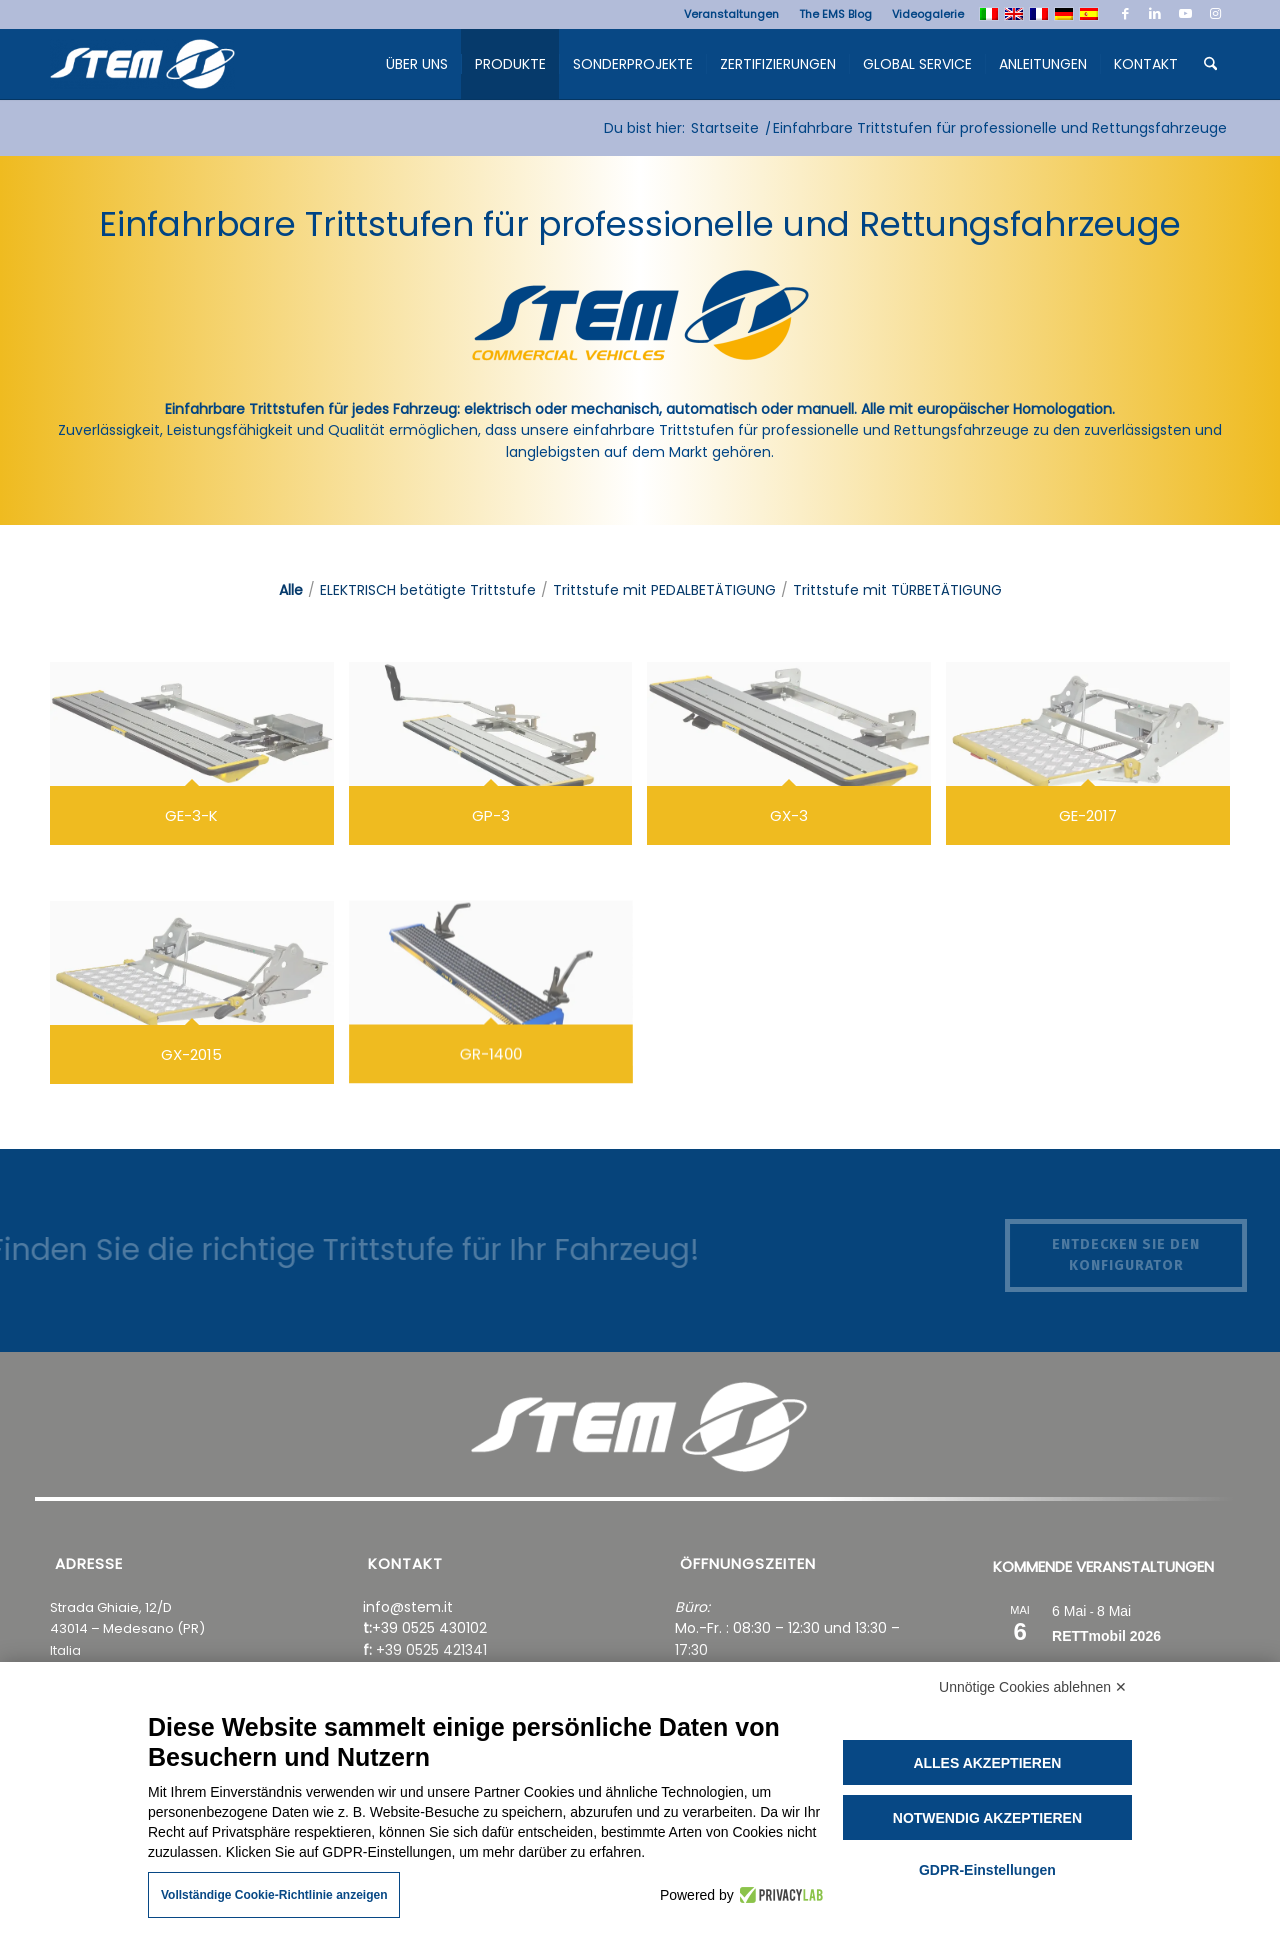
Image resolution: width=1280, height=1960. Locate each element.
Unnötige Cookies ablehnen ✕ (1033, 1687)
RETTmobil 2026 (1106, 1636)
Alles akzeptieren (987, 1763)
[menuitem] (731, 14)
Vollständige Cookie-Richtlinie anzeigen (274, 1895)
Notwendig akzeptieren (987, 1818)
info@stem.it (408, 1607)
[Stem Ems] (142, 69)
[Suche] (1210, 64)
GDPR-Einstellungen (987, 1870)
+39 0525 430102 (429, 1628)
